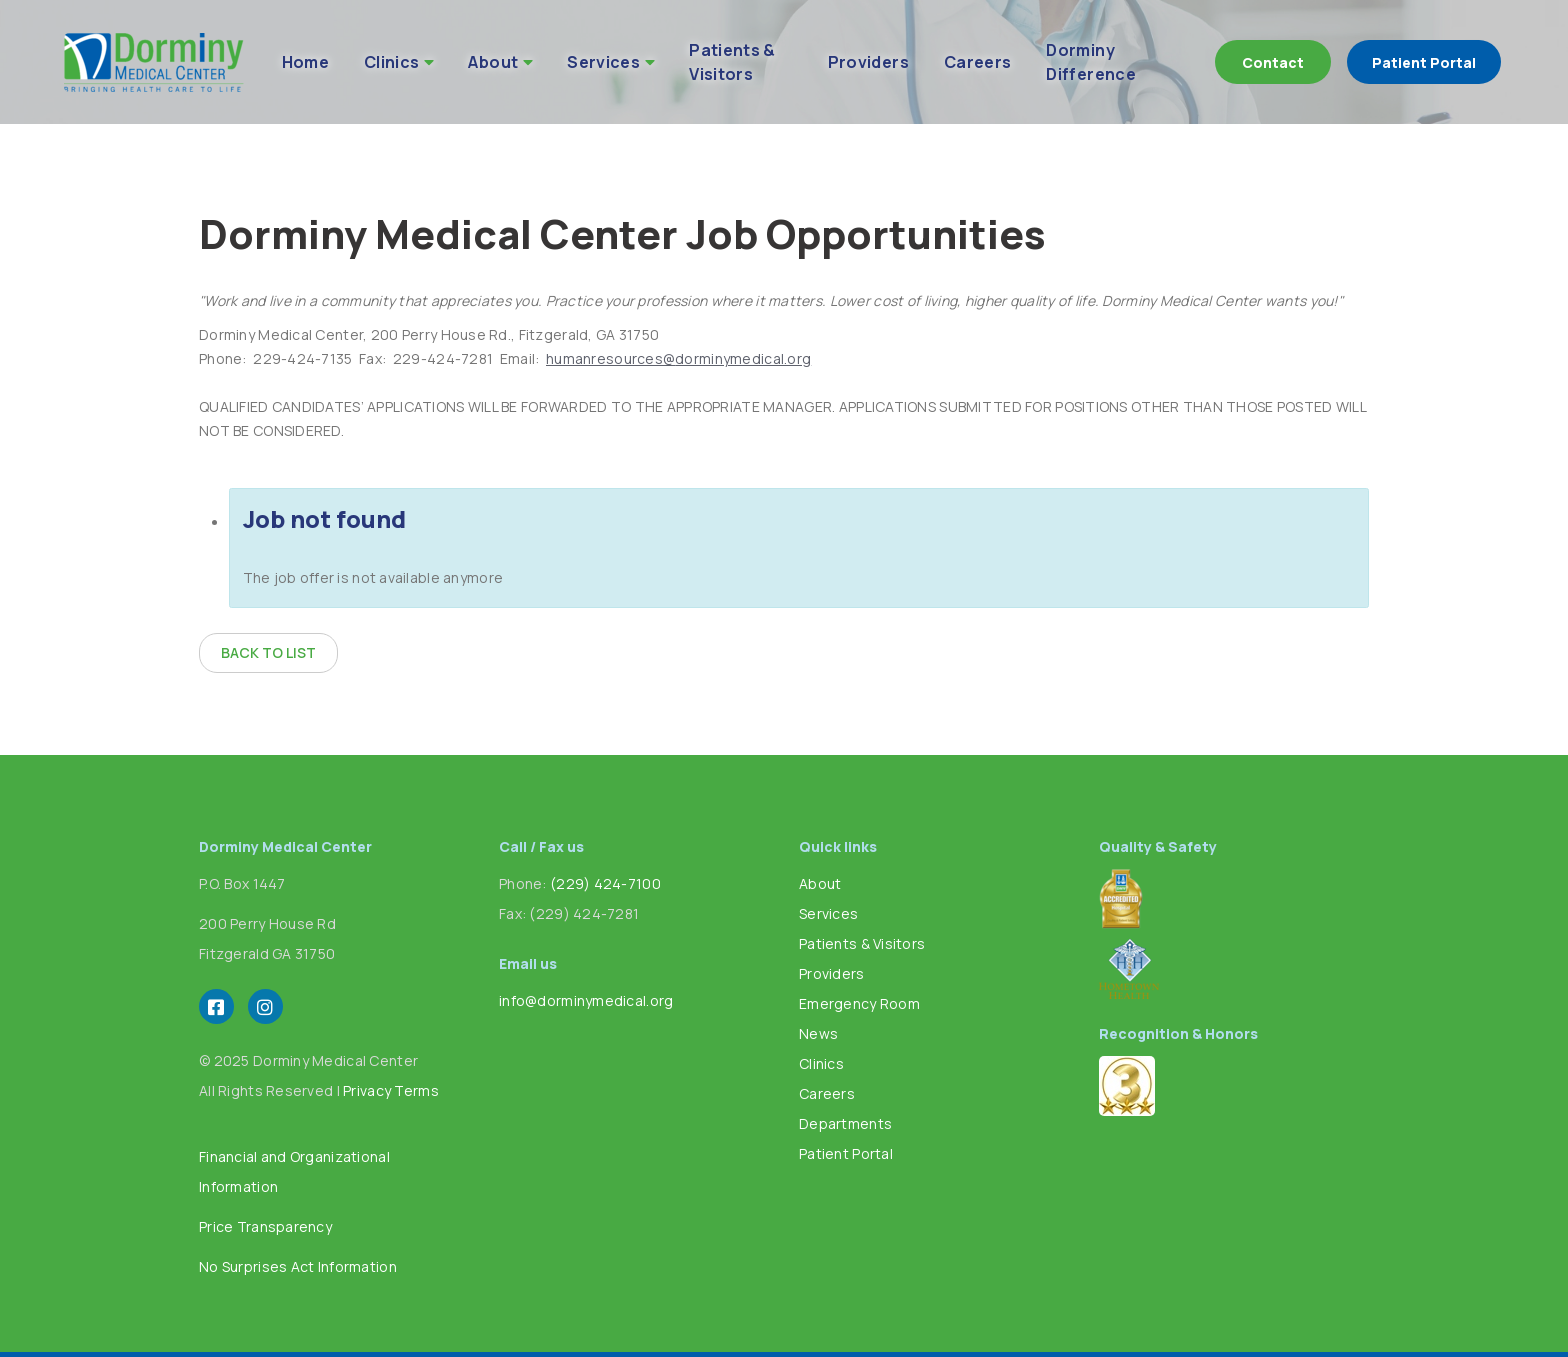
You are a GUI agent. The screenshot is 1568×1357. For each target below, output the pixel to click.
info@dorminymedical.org (586, 1000)
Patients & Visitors (732, 62)
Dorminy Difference (1091, 62)
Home (305, 62)
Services (603, 62)
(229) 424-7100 (605, 883)
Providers (868, 62)
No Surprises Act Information (298, 1266)
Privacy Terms (391, 1090)
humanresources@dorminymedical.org (678, 358)
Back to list (268, 652)
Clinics (392, 62)
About (493, 62)
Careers (978, 62)
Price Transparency (265, 1226)
